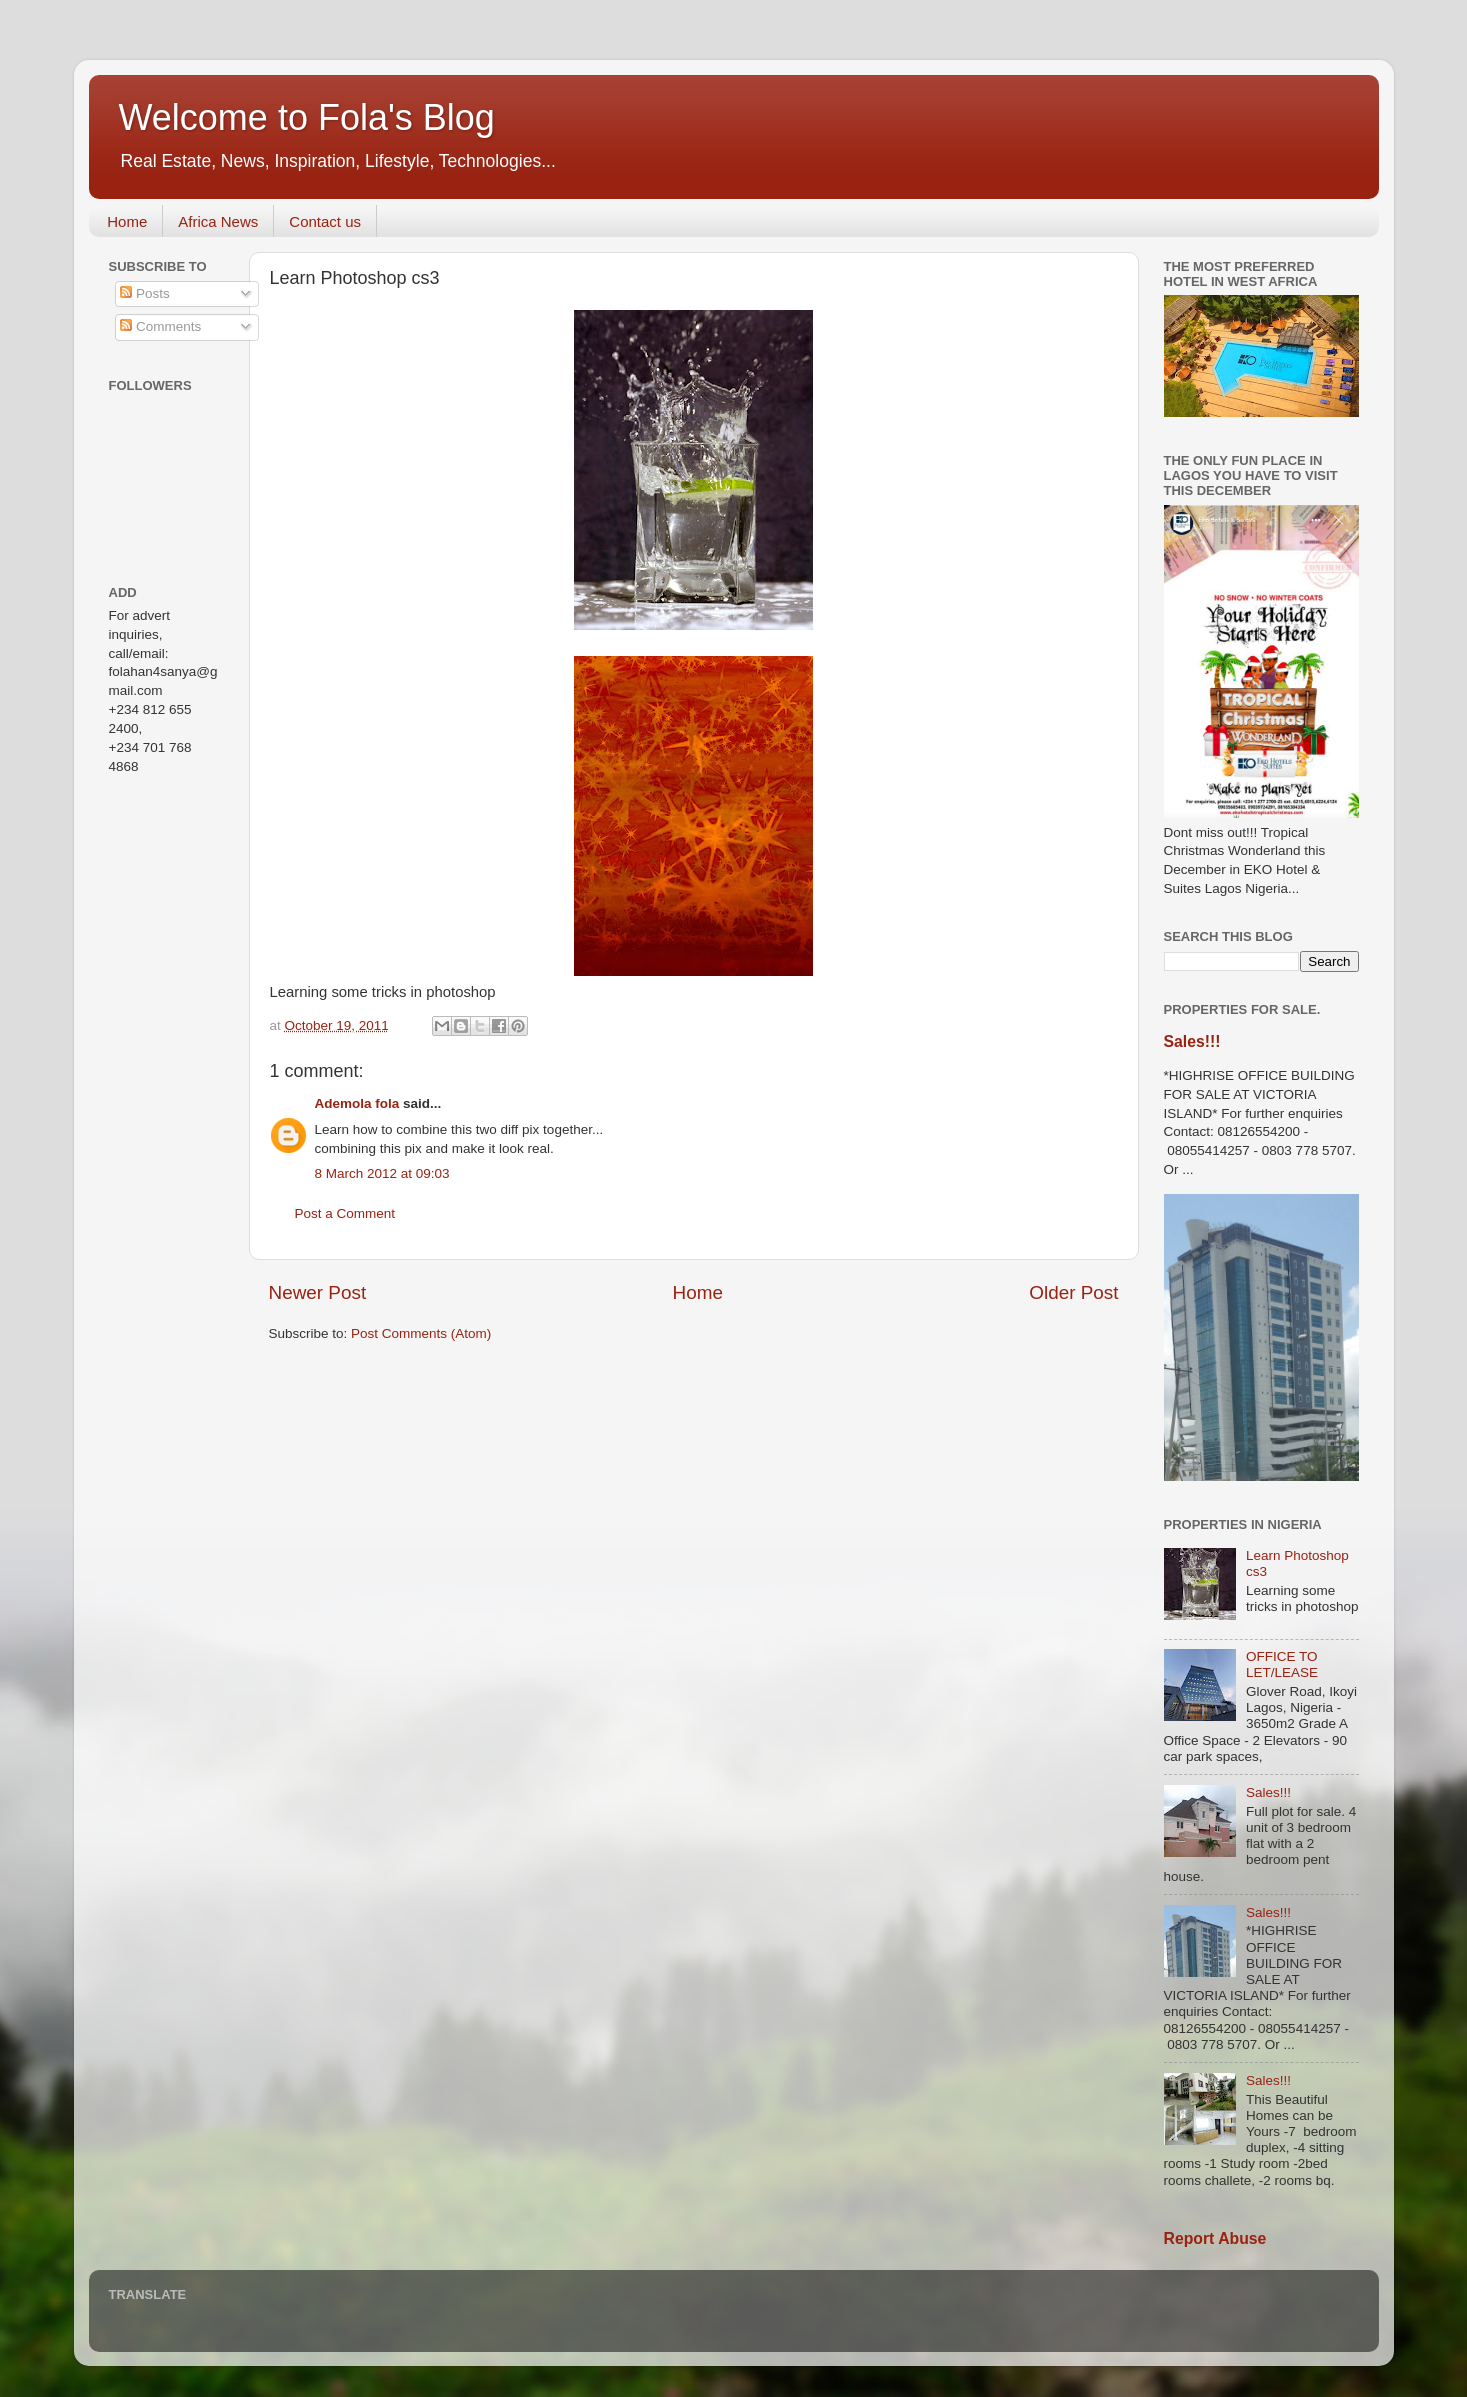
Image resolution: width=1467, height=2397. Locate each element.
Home (127, 221)
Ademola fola (357, 1103)
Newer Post (318, 1292)
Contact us (325, 221)
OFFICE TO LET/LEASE (1282, 1664)
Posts (145, 293)
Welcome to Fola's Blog (307, 117)
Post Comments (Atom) (421, 1333)
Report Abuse (1215, 2238)
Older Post (1073, 1292)
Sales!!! (1192, 1041)
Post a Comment (345, 1213)
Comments (160, 326)
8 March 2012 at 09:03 (382, 1173)
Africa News (218, 221)
